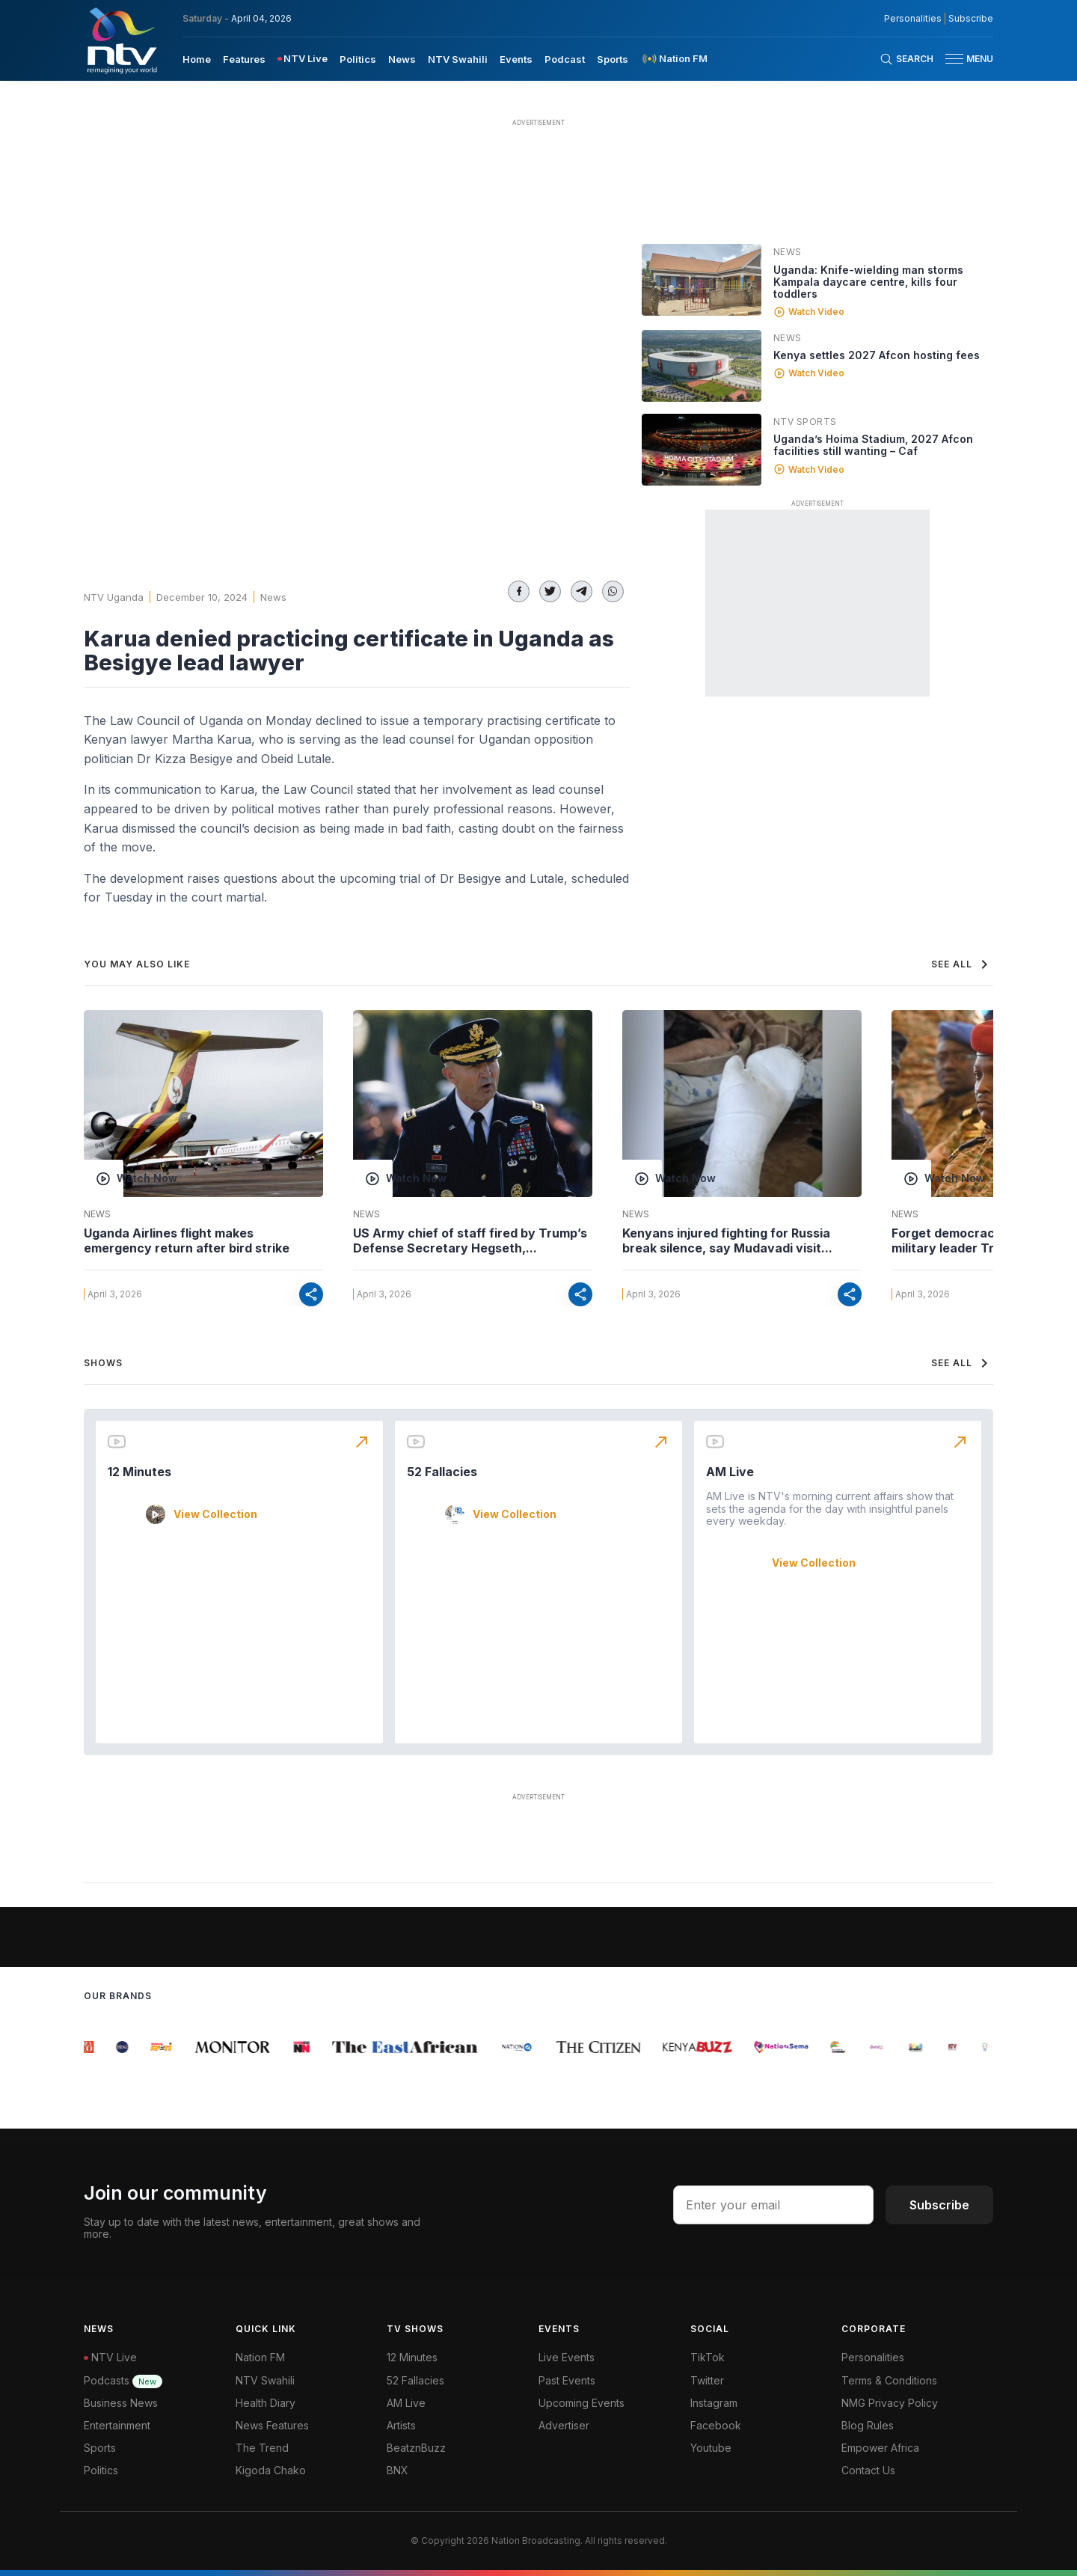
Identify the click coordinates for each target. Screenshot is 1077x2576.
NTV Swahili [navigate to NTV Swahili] (458, 59)
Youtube (710, 2447)
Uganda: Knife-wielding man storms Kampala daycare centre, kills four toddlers (868, 281)
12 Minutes (139, 1471)
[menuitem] (196, 58)
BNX (397, 2470)
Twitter (707, 2380)
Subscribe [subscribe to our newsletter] (970, 18)
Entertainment (117, 2425)
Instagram (713, 2402)
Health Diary (265, 2402)
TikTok (707, 2357)
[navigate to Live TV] (302, 58)
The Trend (262, 2447)
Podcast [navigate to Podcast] (564, 59)
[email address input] (773, 2204)
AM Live (730, 1471)
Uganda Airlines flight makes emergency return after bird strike (186, 1240)
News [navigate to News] (402, 59)
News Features (272, 2425)
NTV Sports (805, 421)
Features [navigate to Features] (244, 59)
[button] (963, 58)
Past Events (566, 2380)
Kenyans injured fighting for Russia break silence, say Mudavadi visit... (727, 1240)
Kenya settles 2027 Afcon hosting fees (876, 355)
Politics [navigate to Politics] (358, 59)
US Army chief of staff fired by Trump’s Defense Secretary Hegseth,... (470, 1240)
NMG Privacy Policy (889, 2402)
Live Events (566, 2357)
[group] (91, 2047)
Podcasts (123, 2380)
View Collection (215, 1514)
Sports (100, 2447)
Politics (101, 2470)
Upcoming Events (581, 2402)
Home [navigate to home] (196, 59)
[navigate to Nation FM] (674, 58)
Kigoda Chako (271, 2470)
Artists (401, 2425)
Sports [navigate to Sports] (612, 59)
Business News (121, 2402)
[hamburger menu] (954, 58)
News (273, 597)
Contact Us (868, 2470)
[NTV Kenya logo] (121, 40)
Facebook (715, 2425)
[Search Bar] (906, 59)
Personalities (872, 2357)
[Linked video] (701, 280)
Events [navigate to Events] (516, 59)
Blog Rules (867, 2425)
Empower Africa (880, 2447)
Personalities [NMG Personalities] (913, 18)
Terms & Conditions (889, 2380)
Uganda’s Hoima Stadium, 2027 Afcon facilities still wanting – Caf (873, 444)
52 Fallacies (442, 1471)
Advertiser (563, 2425)
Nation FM (260, 2357)
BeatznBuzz (416, 2447)
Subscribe (939, 2204)
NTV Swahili (265, 2380)
